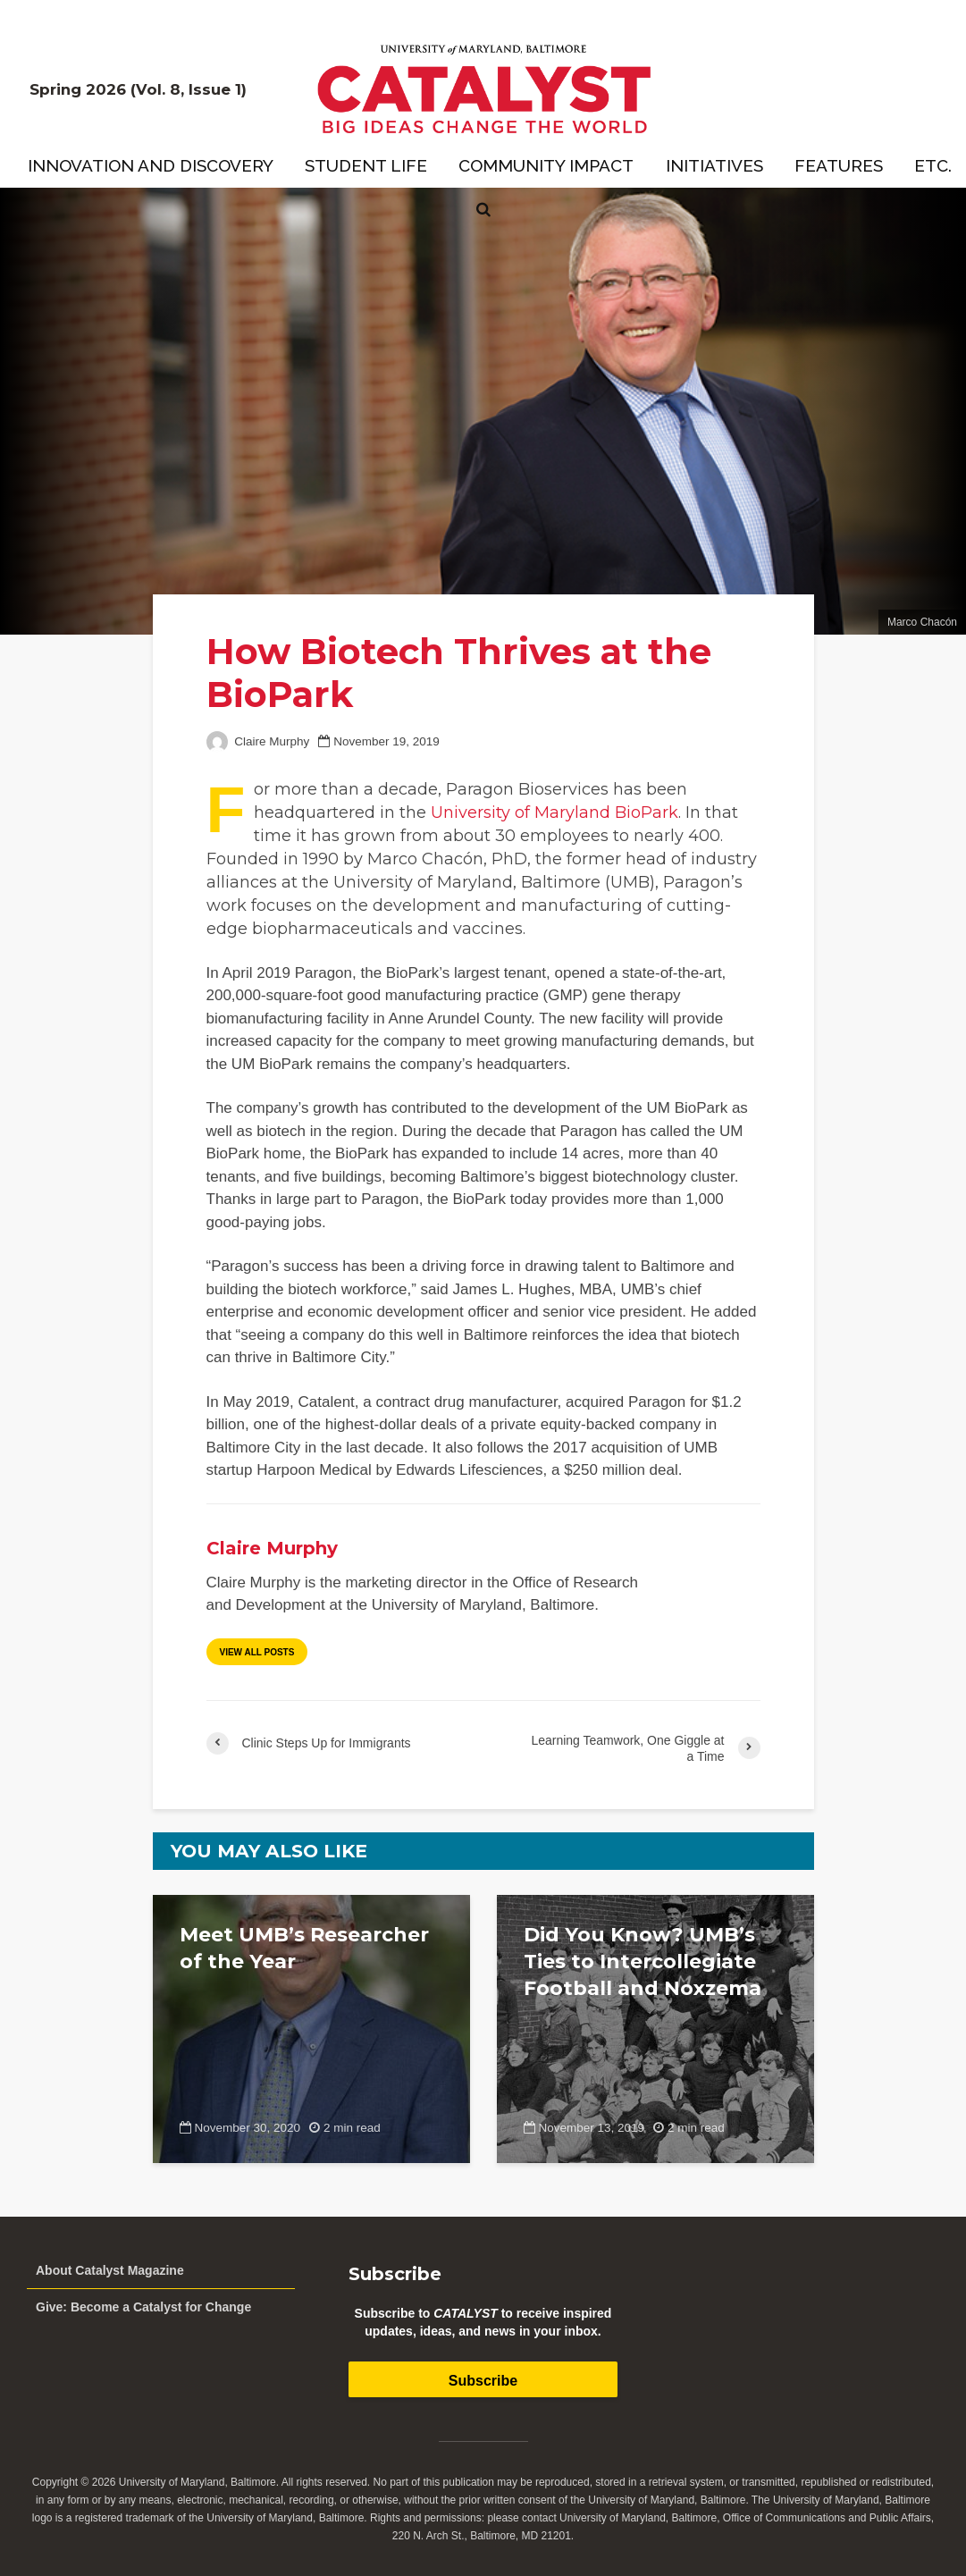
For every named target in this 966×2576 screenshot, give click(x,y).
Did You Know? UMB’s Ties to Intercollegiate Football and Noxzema (642, 1961)
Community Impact (546, 165)
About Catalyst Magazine (110, 2270)
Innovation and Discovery (150, 165)
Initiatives (714, 165)
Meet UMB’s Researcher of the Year (304, 1948)
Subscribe (483, 2380)
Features (838, 165)
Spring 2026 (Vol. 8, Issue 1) (138, 89)
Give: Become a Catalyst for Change (143, 2307)
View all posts (257, 1652)
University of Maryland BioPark (554, 812)
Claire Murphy (258, 741)
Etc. (933, 165)
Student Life (366, 165)
